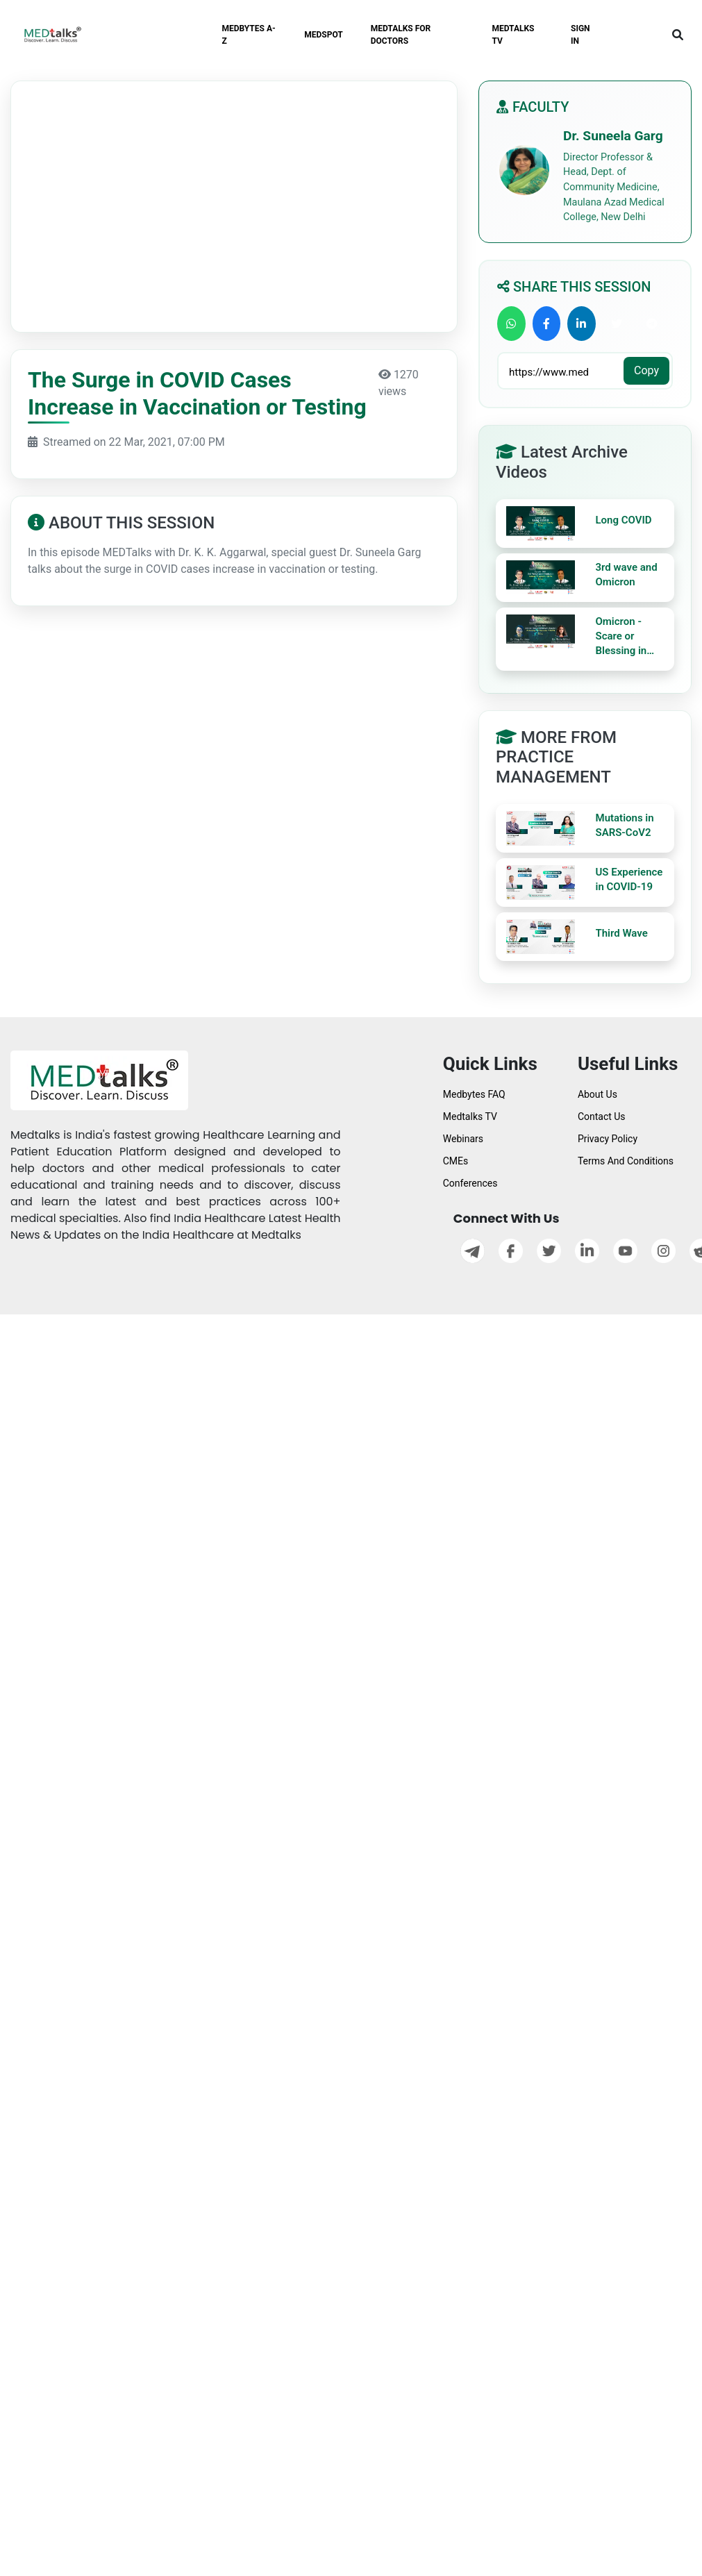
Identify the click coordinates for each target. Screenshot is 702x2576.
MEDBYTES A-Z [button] (248, 35)
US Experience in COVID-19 (629, 879)
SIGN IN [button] (580, 35)
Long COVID (624, 520)
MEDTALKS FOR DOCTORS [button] (401, 35)
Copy (646, 370)
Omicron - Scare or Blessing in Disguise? (621, 636)
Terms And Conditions (626, 1160)
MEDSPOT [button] (323, 35)
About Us (597, 1094)
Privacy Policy (607, 1138)
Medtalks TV (470, 1116)
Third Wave (622, 933)
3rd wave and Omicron (627, 574)
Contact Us (602, 1116)
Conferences (470, 1183)
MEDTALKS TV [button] (513, 35)
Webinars (463, 1138)
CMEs (456, 1160)
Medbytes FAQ (474, 1094)
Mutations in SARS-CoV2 (625, 825)
